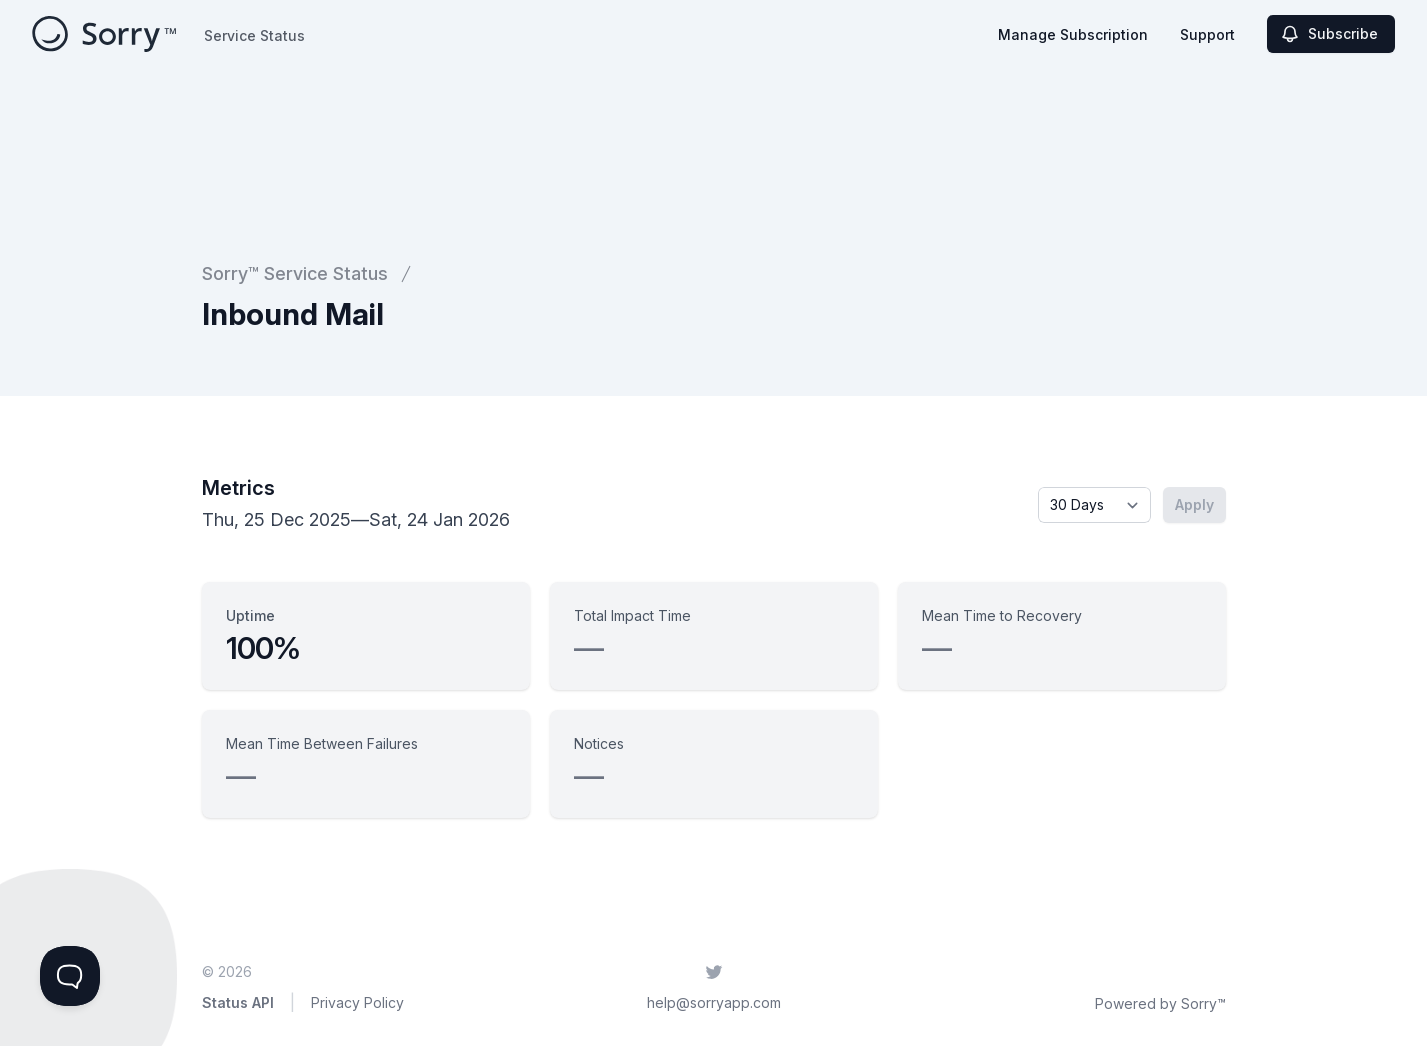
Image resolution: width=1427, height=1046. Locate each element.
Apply (1194, 504)
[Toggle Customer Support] (70, 976)
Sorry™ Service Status (295, 273)
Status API (238, 1002)
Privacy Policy (357, 1002)
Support (1207, 34)
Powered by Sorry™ (1160, 1003)
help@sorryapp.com (714, 1002)
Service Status (254, 35)
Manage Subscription (1073, 34)
